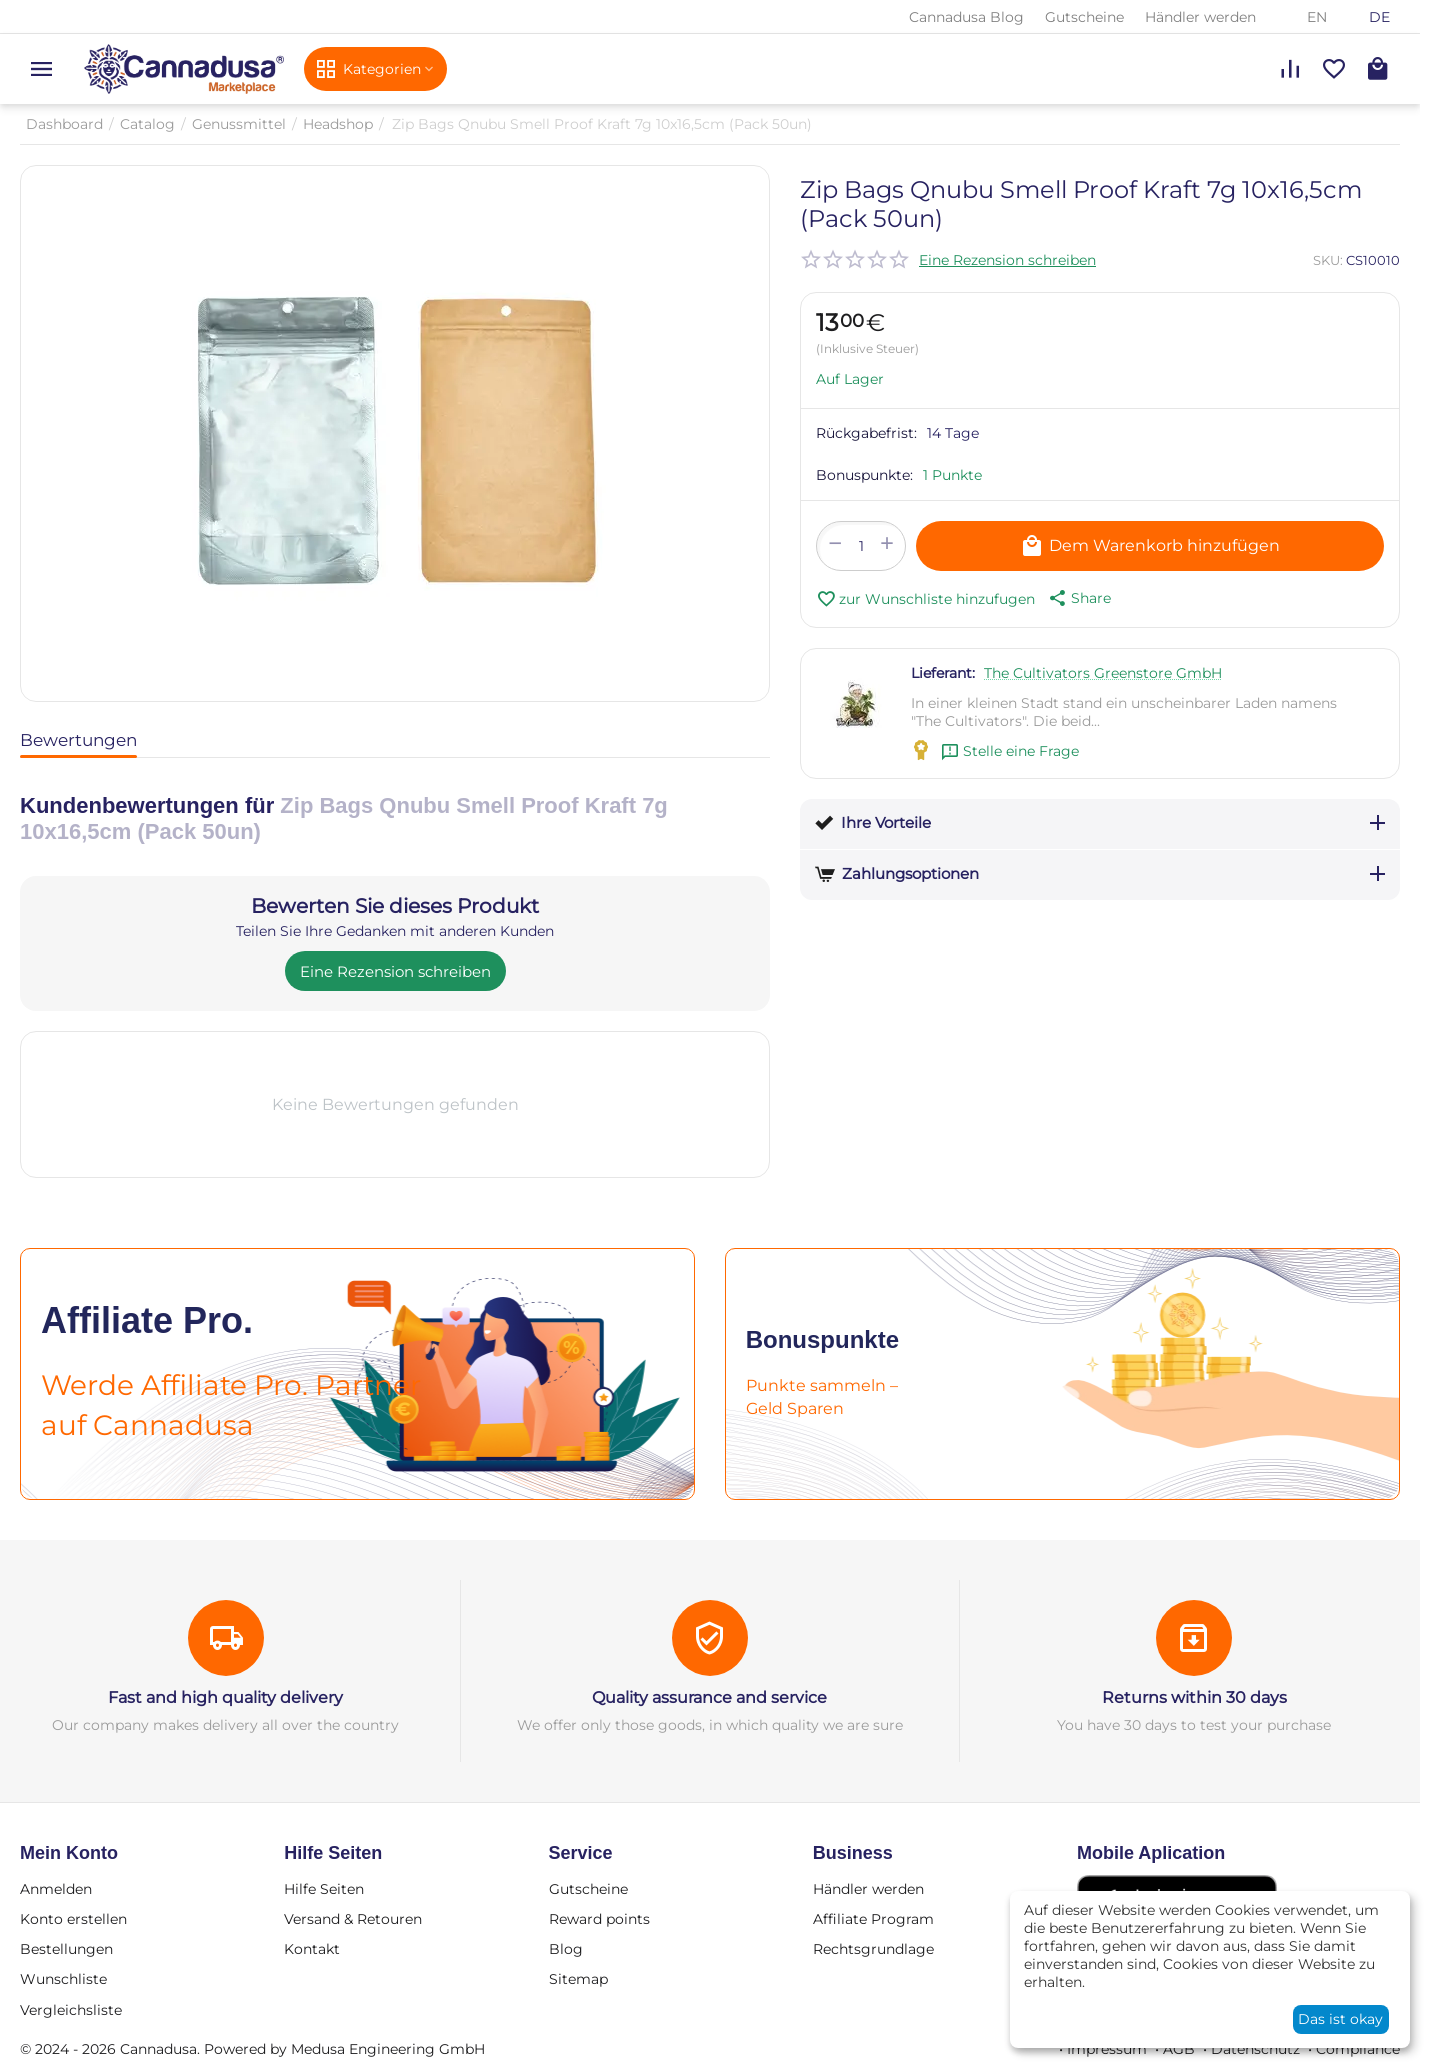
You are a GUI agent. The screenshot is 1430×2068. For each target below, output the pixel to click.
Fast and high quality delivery (225, 1697)
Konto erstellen (73, 1919)
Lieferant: (943, 673)
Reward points (599, 1919)
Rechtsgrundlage (873, 1949)
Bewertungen (78, 740)
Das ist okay (1340, 2019)
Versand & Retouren (353, 1919)
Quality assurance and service (709, 1697)
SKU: (1328, 260)
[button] (1078, 598)
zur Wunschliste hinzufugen (925, 599)
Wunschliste (63, 1979)
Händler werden (1200, 17)
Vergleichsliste (71, 2010)
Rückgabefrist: (866, 433)
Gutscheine (1084, 17)
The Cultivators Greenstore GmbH (1103, 673)
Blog (566, 1949)
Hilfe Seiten (324, 1889)
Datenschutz (1255, 2049)
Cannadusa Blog (966, 17)
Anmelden (56, 1889)
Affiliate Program (873, 1919)
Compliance (1358, 2049)
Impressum (1107, 2049)
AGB (1179, 2049)
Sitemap (578, 1979)
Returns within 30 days (1194, 1697)
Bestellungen (66, 1949)
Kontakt (312, 1949)
